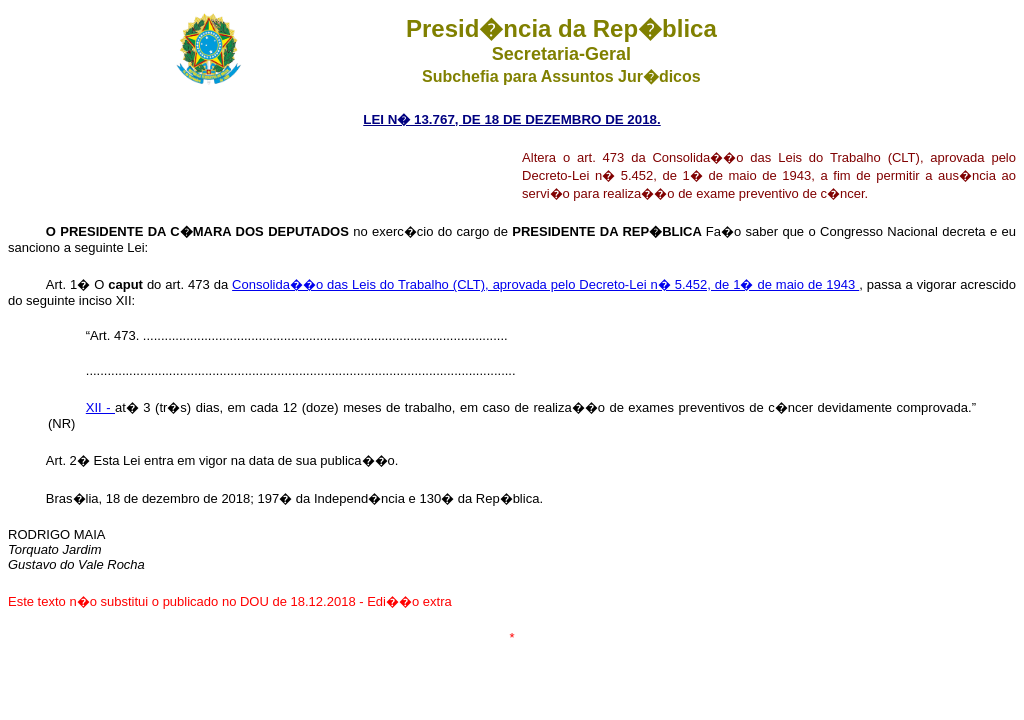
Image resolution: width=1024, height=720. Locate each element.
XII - (100, 407)
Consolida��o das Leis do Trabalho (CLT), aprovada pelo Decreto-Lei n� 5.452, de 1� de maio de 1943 (545, 284)
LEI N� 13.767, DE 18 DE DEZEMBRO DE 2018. (511, 119)
